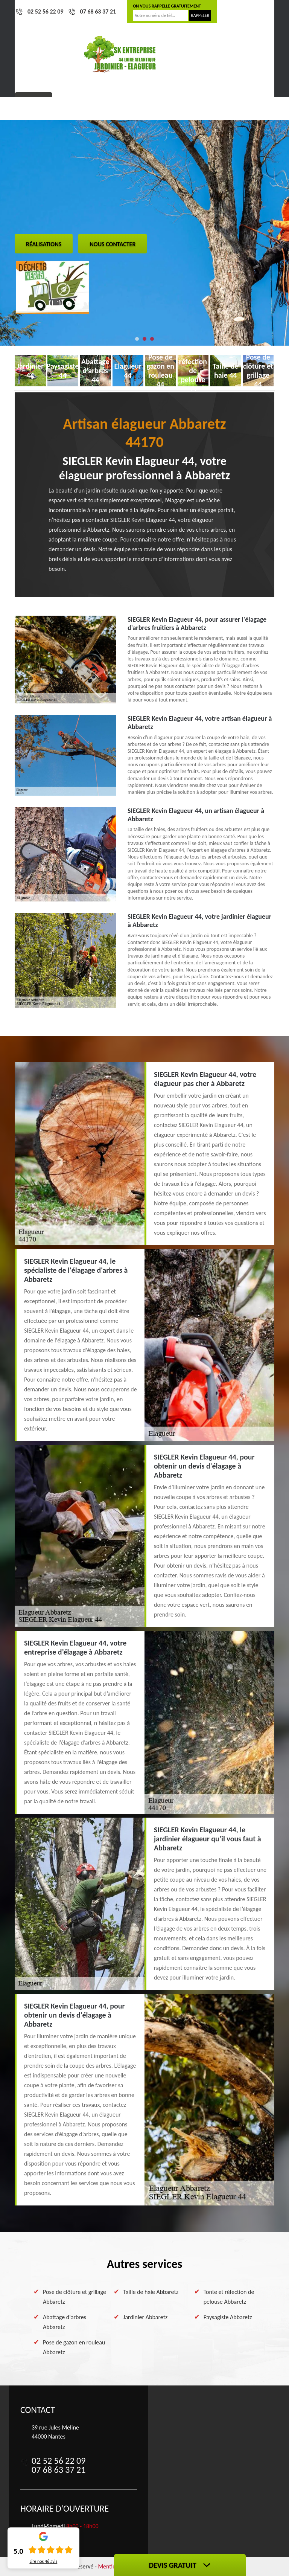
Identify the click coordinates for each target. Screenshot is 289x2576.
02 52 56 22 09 (45, 11)
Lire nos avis (43, 2561)
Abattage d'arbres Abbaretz (64, 2322)
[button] (137, 339)
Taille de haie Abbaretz (150, 2291)
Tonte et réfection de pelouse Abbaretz (229, 2296)
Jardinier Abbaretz (145, 2317)
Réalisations (43, 244)
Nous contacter (112, 244)
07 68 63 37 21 (98, 11)
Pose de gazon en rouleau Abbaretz (74, 2347)
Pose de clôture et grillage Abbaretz (74, 2296)
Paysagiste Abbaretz (228, 2317)
